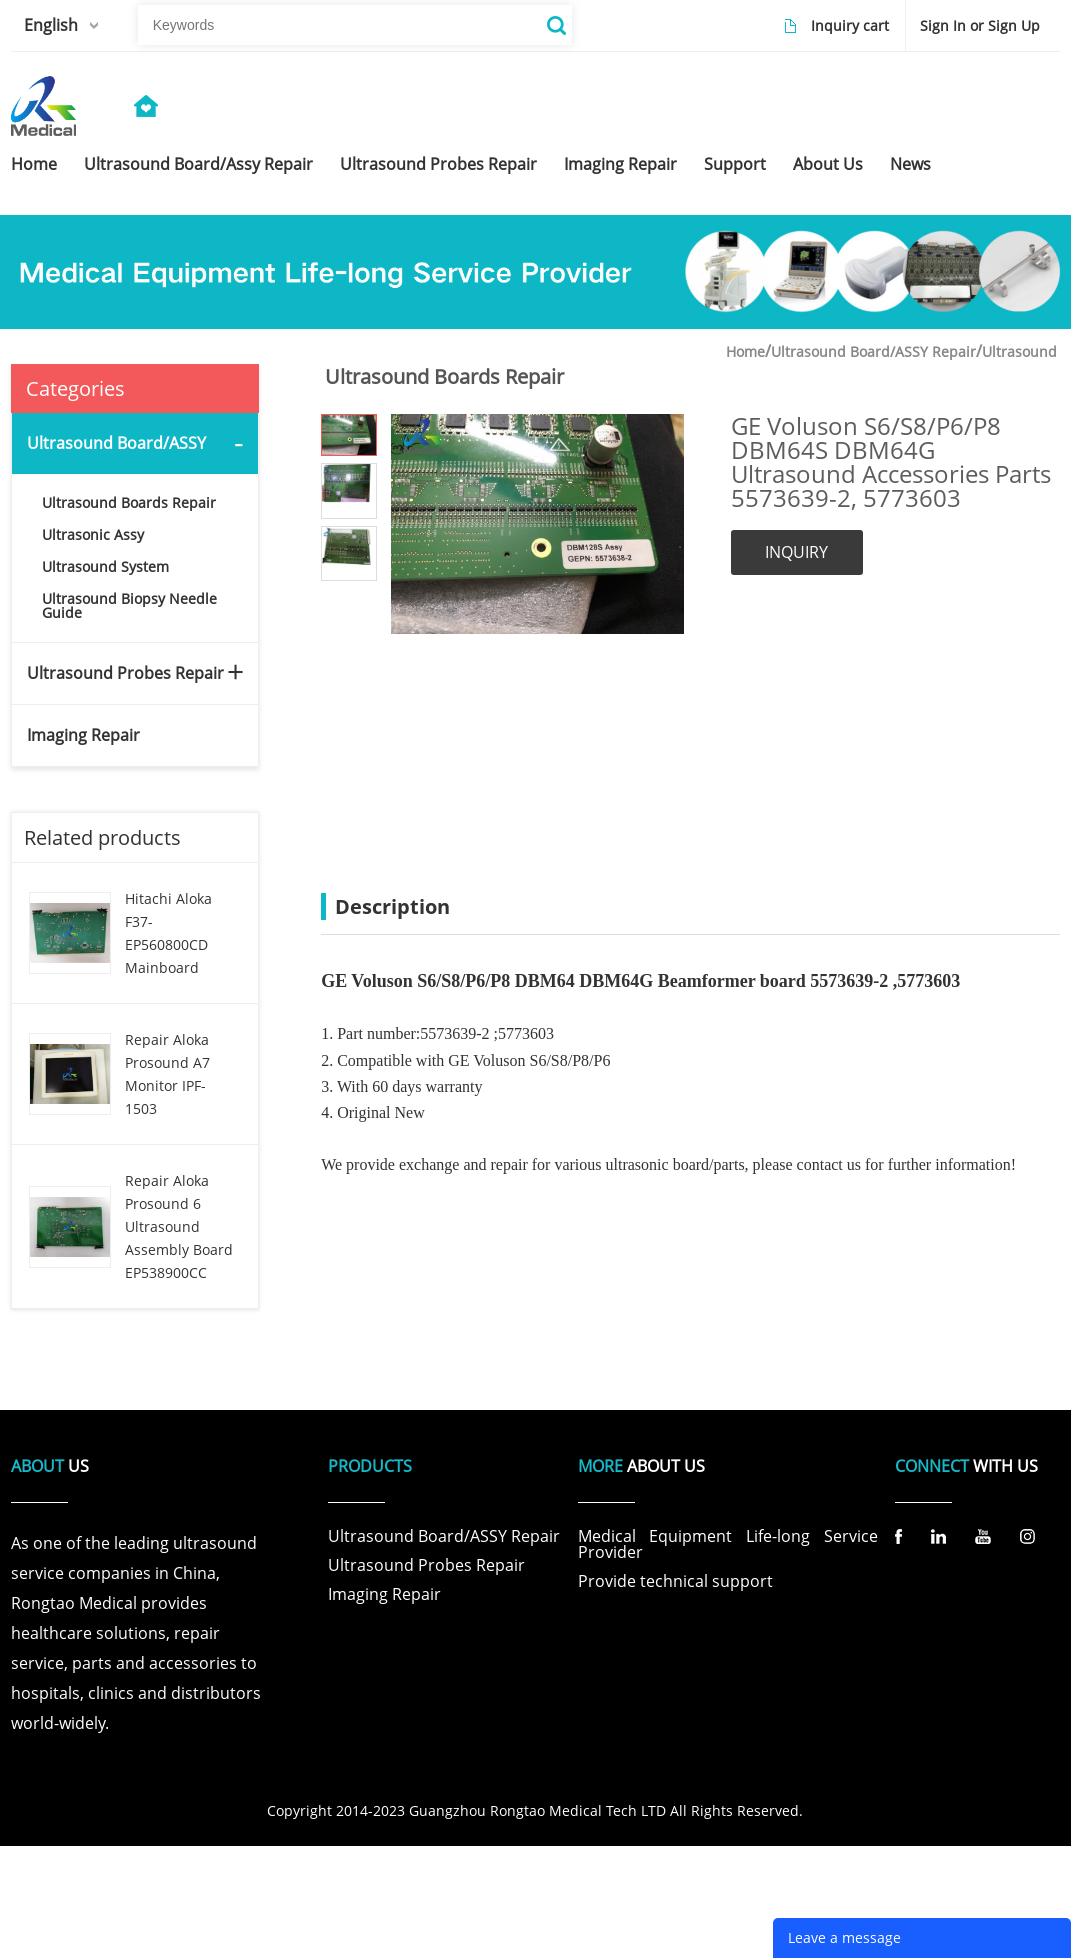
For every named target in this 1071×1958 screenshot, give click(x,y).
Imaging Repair (83, 735)
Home (745, 351)
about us (828, 164)
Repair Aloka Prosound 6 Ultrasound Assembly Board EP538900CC (179, 1226)
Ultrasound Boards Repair (129, 502)
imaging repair (620, 164)
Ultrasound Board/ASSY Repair (873, 351)
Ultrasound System (105, 566)
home (34, 164)
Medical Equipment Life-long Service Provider (728, 1544)
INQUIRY (796, 552)
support (735, 164)
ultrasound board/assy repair (198, 164)
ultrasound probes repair (438, 164)
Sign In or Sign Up (980, 25)
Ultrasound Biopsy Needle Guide (129, 605)
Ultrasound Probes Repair (125, 673)
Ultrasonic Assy (93, 534)
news (910, 164)
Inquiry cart (850, 25)
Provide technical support (675, 1581)
